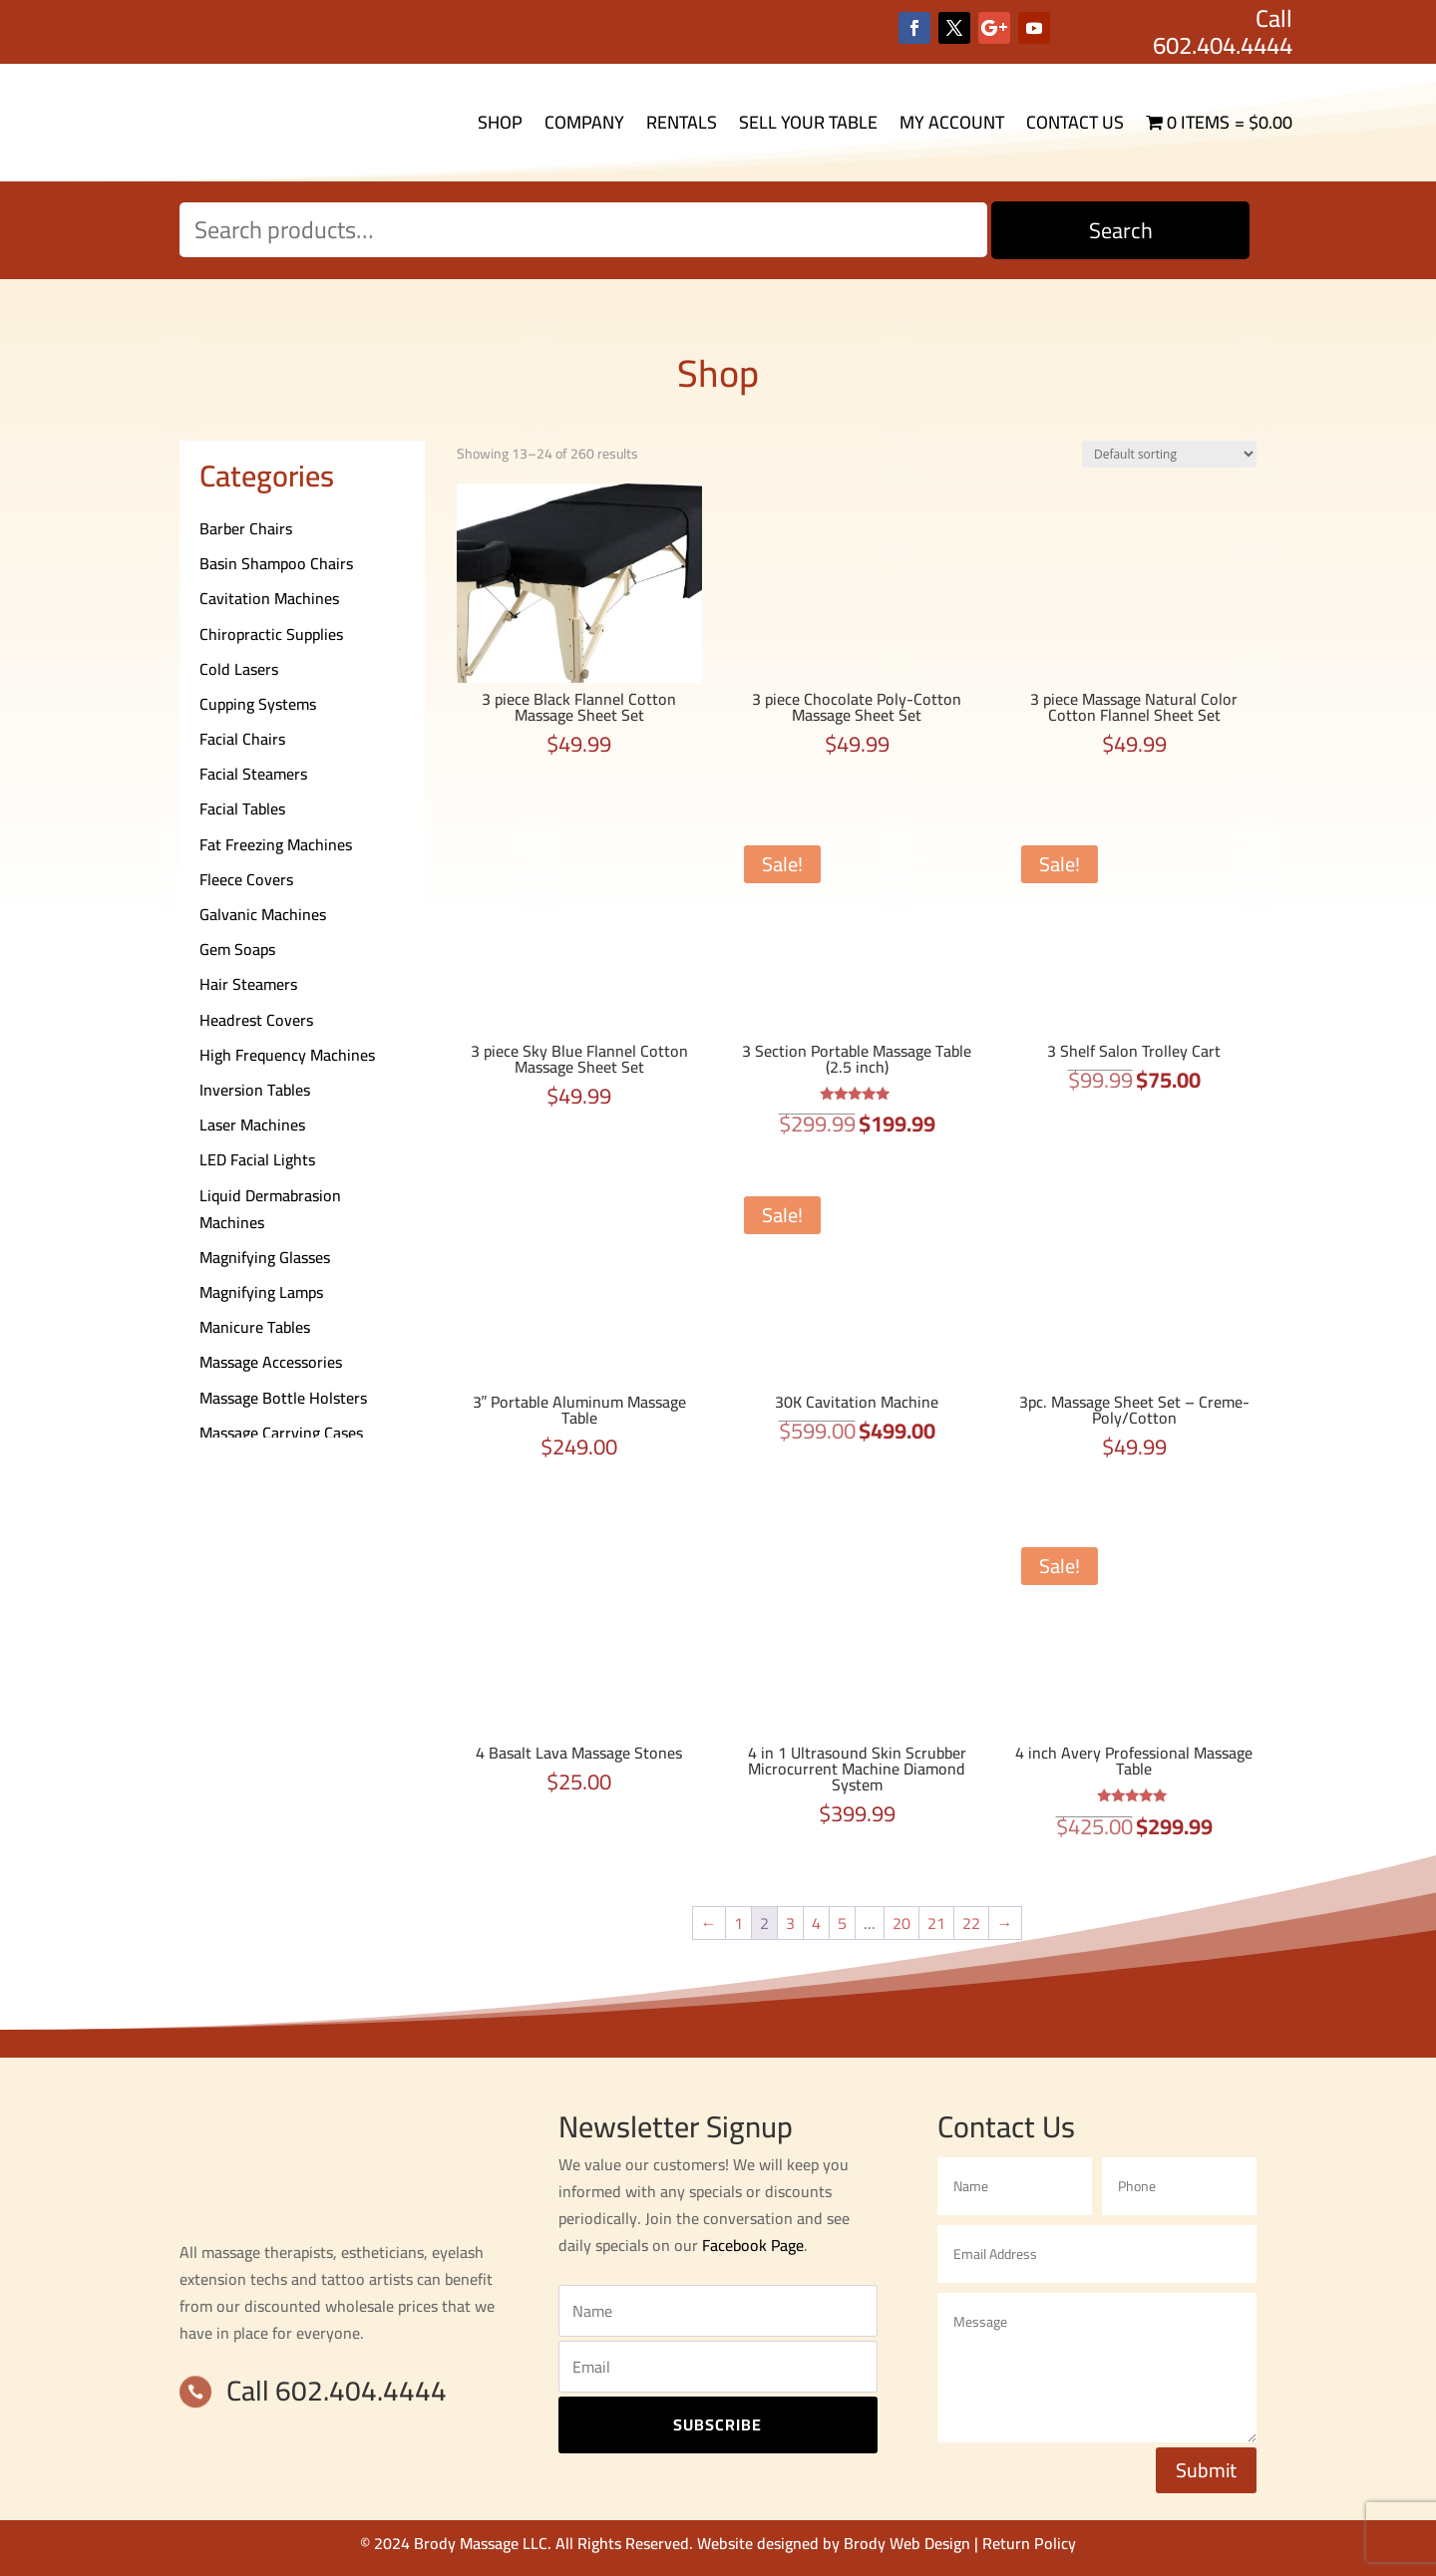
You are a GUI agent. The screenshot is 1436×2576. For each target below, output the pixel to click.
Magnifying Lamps (261, 1292)
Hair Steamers (248, 984)
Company (584, 122)
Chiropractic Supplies (271, 634)
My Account (951, 122)
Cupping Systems (257, 704)
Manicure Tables (254, 1327)
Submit (1206, 2469)
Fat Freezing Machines (275, 844)
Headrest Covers (256, 1020)
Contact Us (1075, 122)
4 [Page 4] (816, 1923)
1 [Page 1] (738, 1923)
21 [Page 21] (936, 1923)
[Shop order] (1169, 454)
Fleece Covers (246, 879)
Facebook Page (753, 2245)
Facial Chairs (242, 739)
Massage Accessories (270, 1362)
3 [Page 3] (790, 1923)
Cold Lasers (238, 669)
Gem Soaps (237, 949)
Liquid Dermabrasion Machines (270, 1208)
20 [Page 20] (901, 1923)
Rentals (681, 122)
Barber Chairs (245, 528)
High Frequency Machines (287, 1055)
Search (1121, 230)
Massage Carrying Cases (281, 1433)
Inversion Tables (254, 1090)
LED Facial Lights (257, 1159)
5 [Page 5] (842, 1923)
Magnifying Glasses (264, 1257)
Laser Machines (252, 1124)
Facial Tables (242, 808)
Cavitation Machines (269, 598)
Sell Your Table (808, 122)
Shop (500, 122)
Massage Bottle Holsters (283, 1398)
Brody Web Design (907, 2543)
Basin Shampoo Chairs (276, 563)
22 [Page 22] (971, 1923)
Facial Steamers (253, 774)
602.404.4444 (1222, 45)
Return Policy (1029, 2543)
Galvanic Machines (262, 914)
